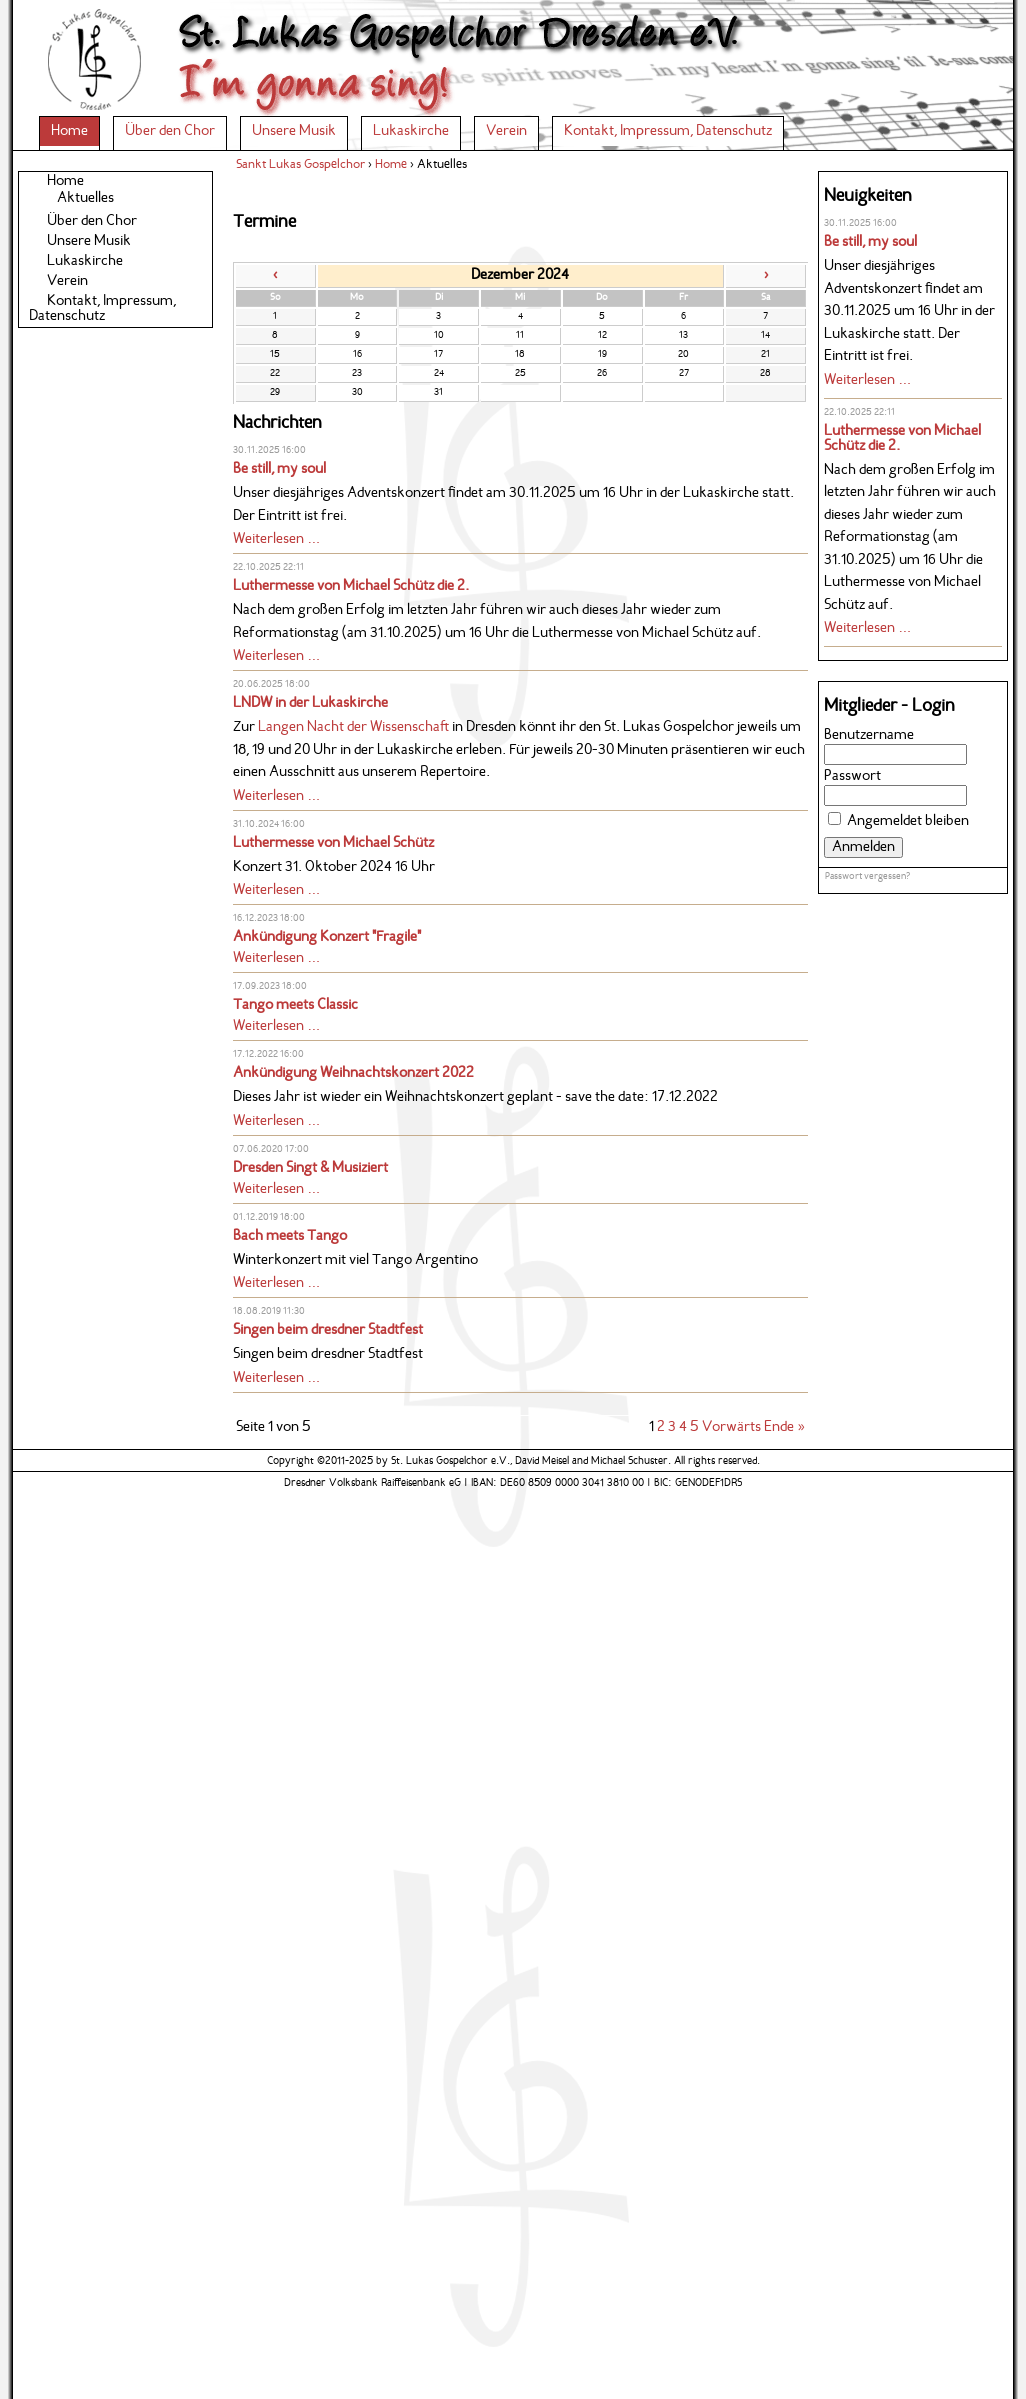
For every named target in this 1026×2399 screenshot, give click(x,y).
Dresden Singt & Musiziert (310, 1168)
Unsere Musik (294, 131)
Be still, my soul (279, 469)
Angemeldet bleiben (908, 821)
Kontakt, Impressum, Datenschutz (668, 131)
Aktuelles (85, 198)
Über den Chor (170, 131)
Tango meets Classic (295, 1005)
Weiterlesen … (277, 539)
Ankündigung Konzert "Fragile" (327, 937)
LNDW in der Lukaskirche (310, 703)
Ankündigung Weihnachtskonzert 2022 (353, 1073)
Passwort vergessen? (867, 876)
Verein (506, 131)
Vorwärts (731, 1427)
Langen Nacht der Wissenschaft (353, 727)
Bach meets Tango (290, 1236)
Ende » (784, 1427)
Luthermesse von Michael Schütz (333, 843)
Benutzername (869, 735)
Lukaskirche (411, 131)
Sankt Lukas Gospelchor (300, 164)
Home (69, 131)
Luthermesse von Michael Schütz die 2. (351, 586)
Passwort (852, 776)
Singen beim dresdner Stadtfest (328, 1330)
